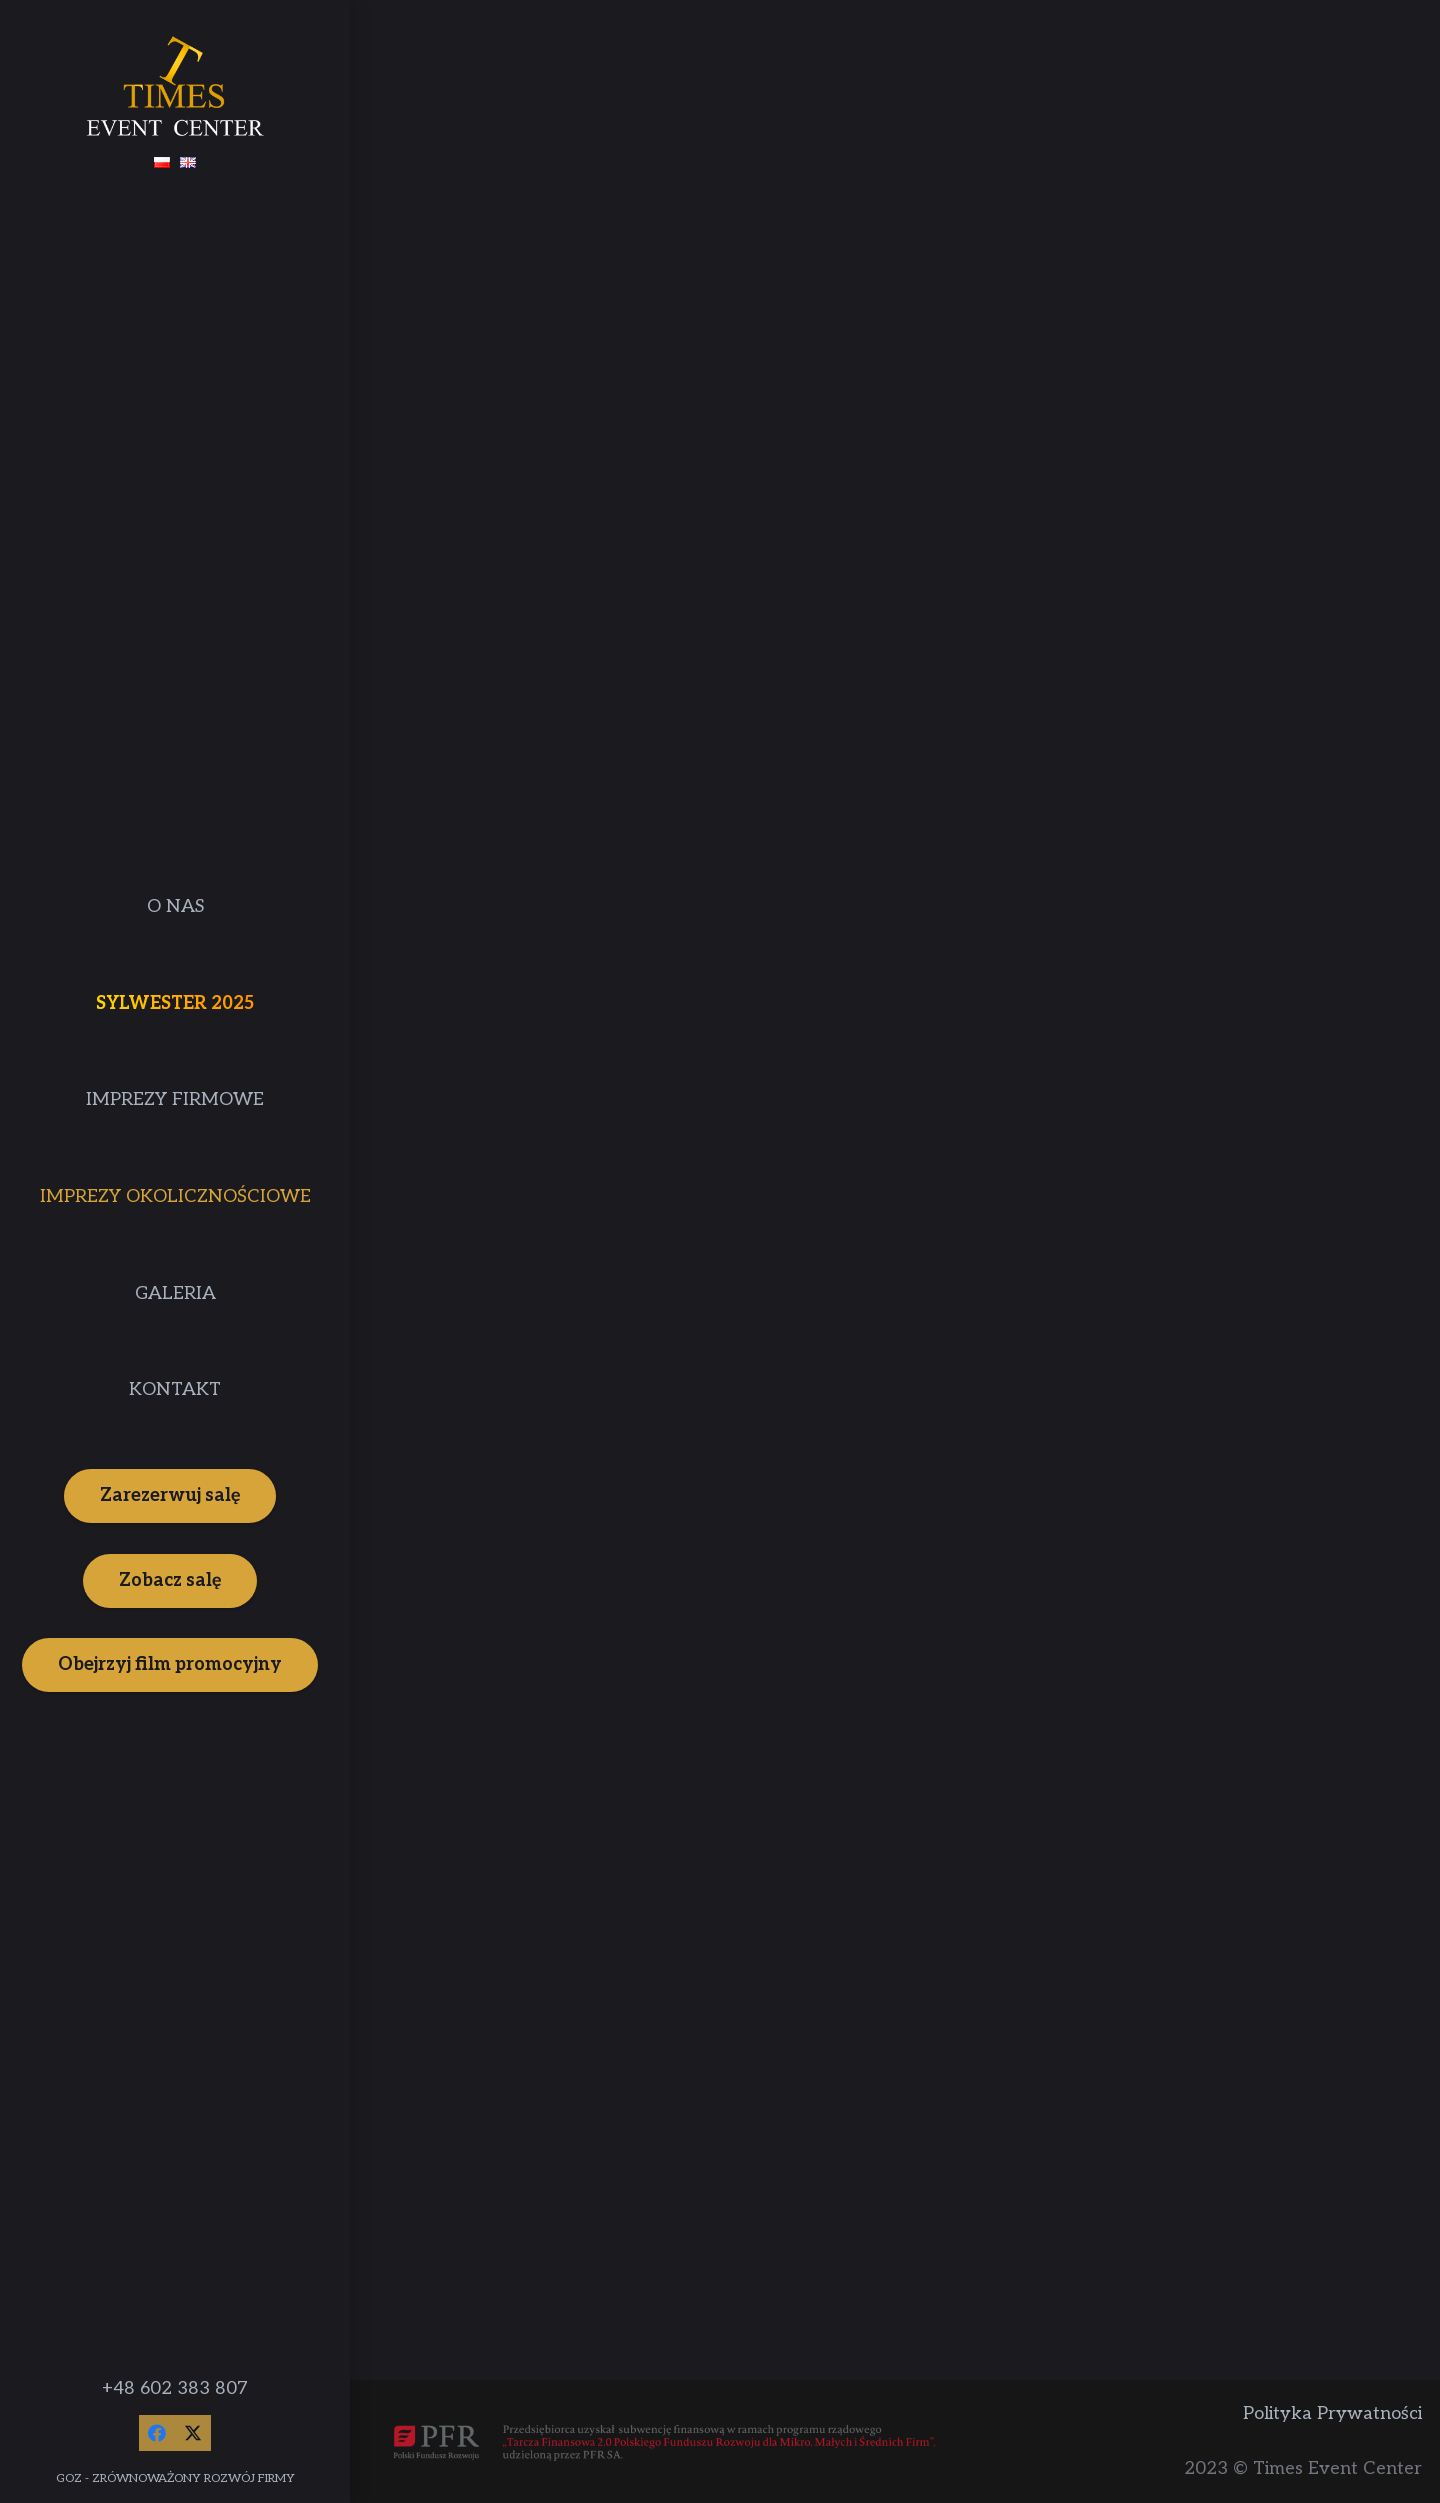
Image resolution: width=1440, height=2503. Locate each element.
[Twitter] (193, 2433)
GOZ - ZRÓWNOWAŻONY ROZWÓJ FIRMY (175, 2478)
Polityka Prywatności (1332, 2413)
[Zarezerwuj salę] (170, 1496)
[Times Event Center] (175, 86)
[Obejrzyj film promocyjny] (170, 1665)
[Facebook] (157, 2433)
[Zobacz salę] (170, 1581)
